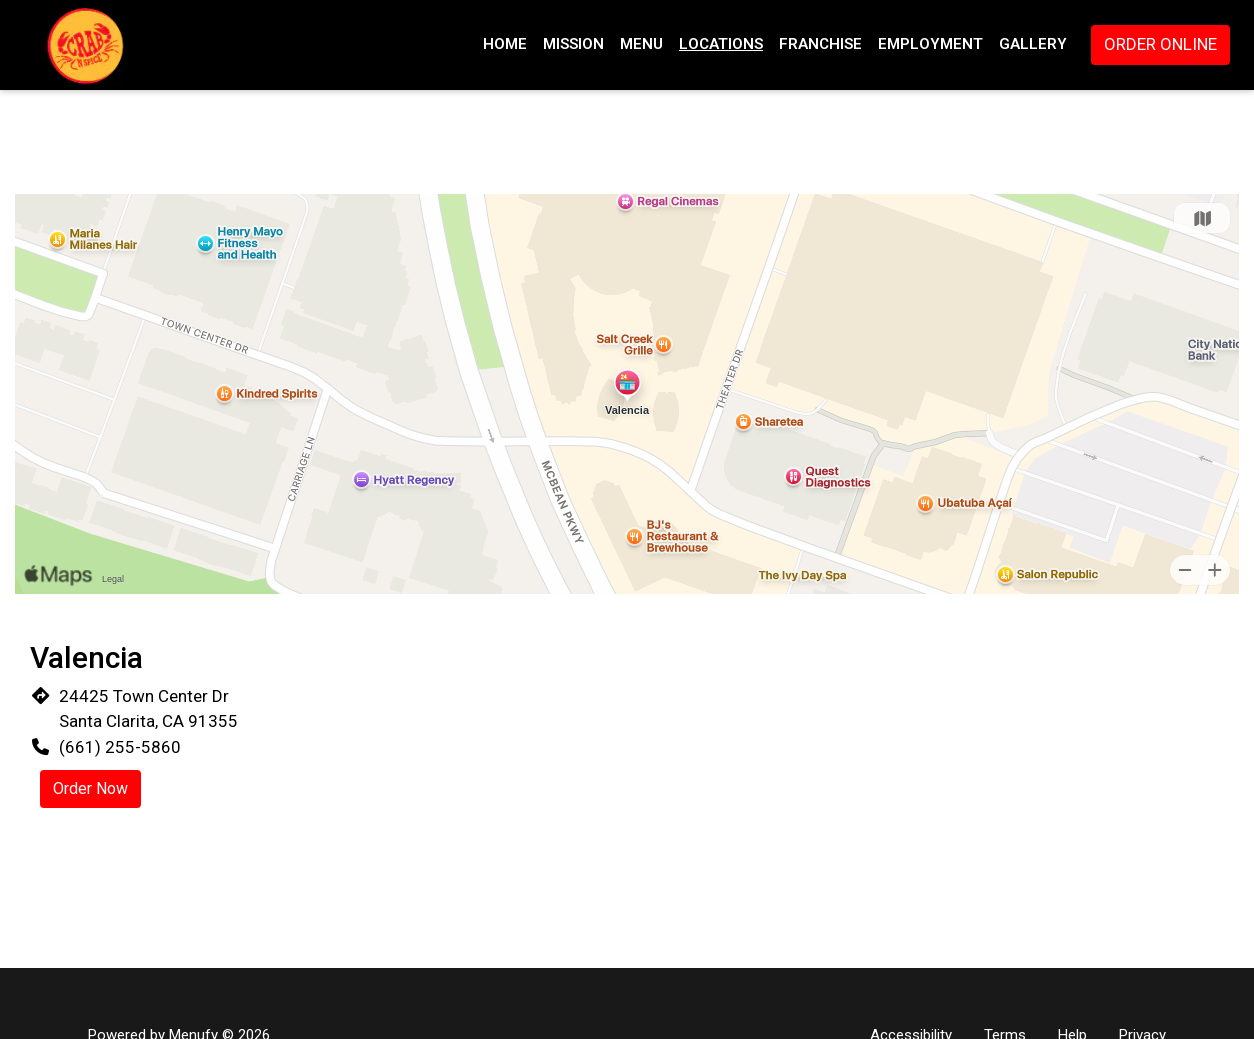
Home (505, 44)
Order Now (90, 788)
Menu (641, 44)
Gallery (1033, 44)
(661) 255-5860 (120, 747)
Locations (721, 44)
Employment (930, 44)
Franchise (820, 44)
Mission (573, 44)
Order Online (1160, 44)
